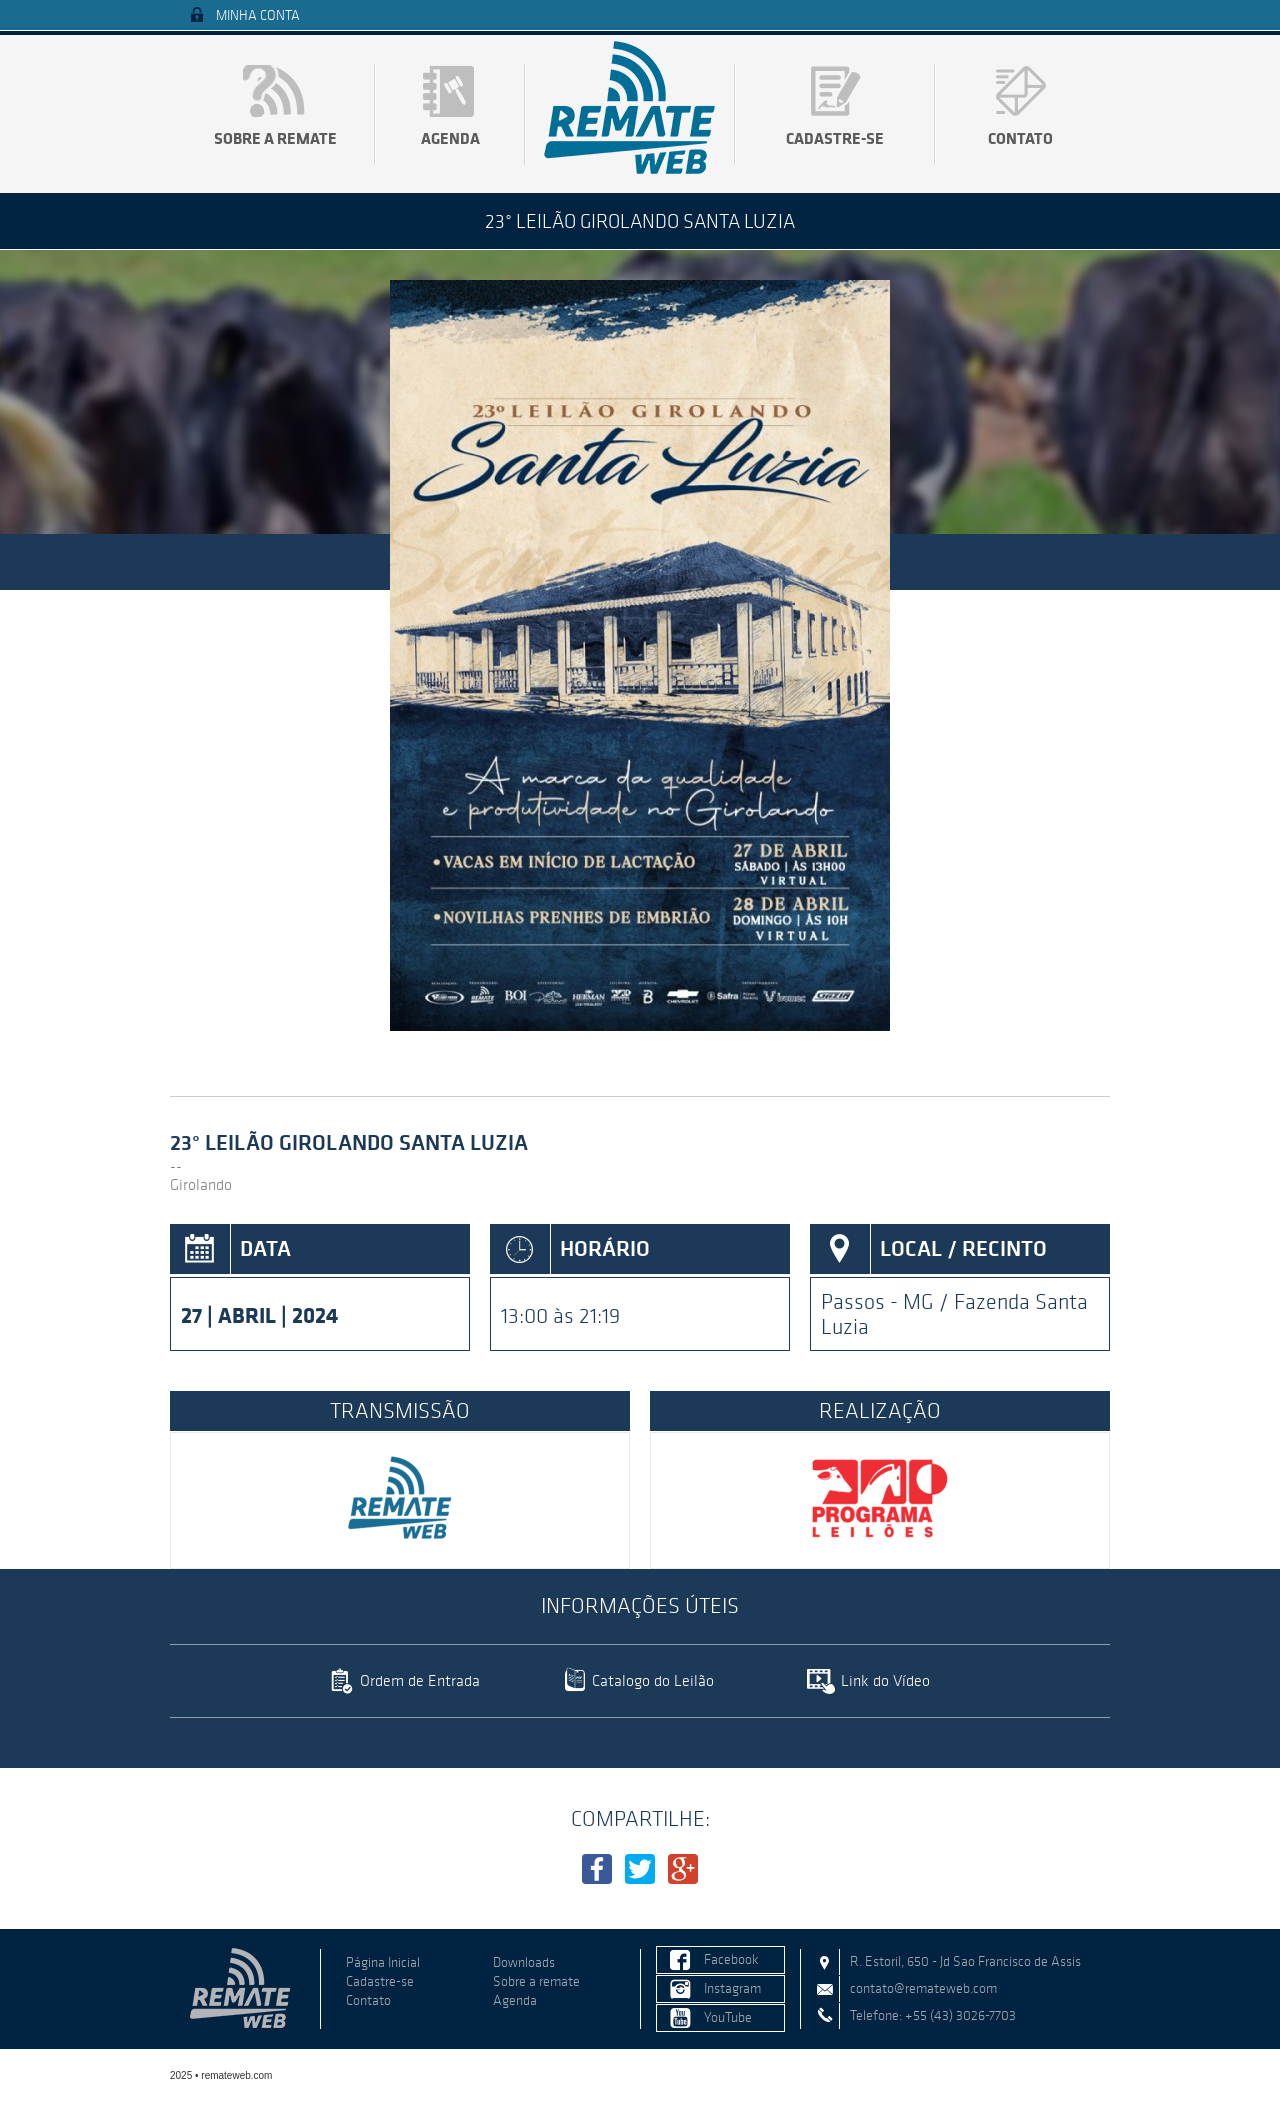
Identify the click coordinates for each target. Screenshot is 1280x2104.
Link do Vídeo (885, 1680)
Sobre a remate (275, 138)
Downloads (524, 1962)
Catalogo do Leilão (653, 1680)
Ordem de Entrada (420, 1680)
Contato (1020, 138)
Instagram (732, 1988)
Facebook (731, 1959)
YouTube (728, 2017)
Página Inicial (383, 1962)
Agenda (450, 138)
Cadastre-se (835, 138)
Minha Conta (258, 15)
